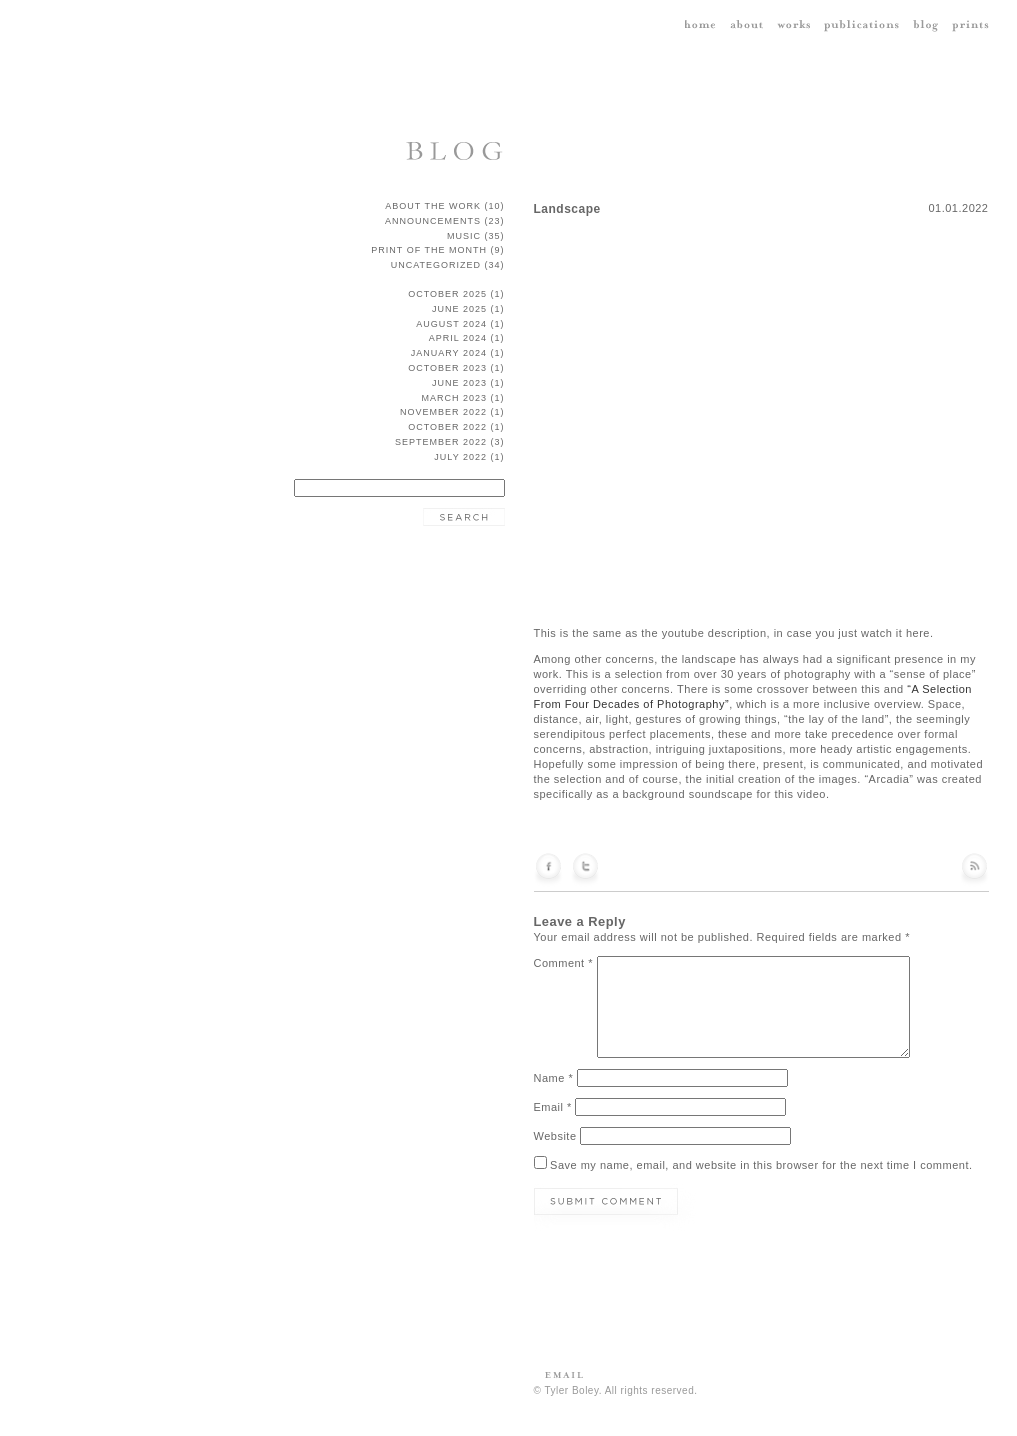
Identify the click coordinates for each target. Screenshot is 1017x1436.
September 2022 (441, 442)
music (464, 236)
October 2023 (447, 368)
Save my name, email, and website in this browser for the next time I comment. (761, 1165)
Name (554, 1078)
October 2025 (447, 294)
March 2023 (454, 398)
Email (553, 1107)
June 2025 (459, 309)
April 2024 (458, 338)
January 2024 (449, 353)
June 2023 (459, 383)
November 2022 (443, 412)
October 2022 (447, 427)
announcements (433, 221)
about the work (433, 206)
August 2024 (451, 324)
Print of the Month (429, 250)
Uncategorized (436, 265)
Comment (564, 963)
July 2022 (460, 457)
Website (555, 1136)
